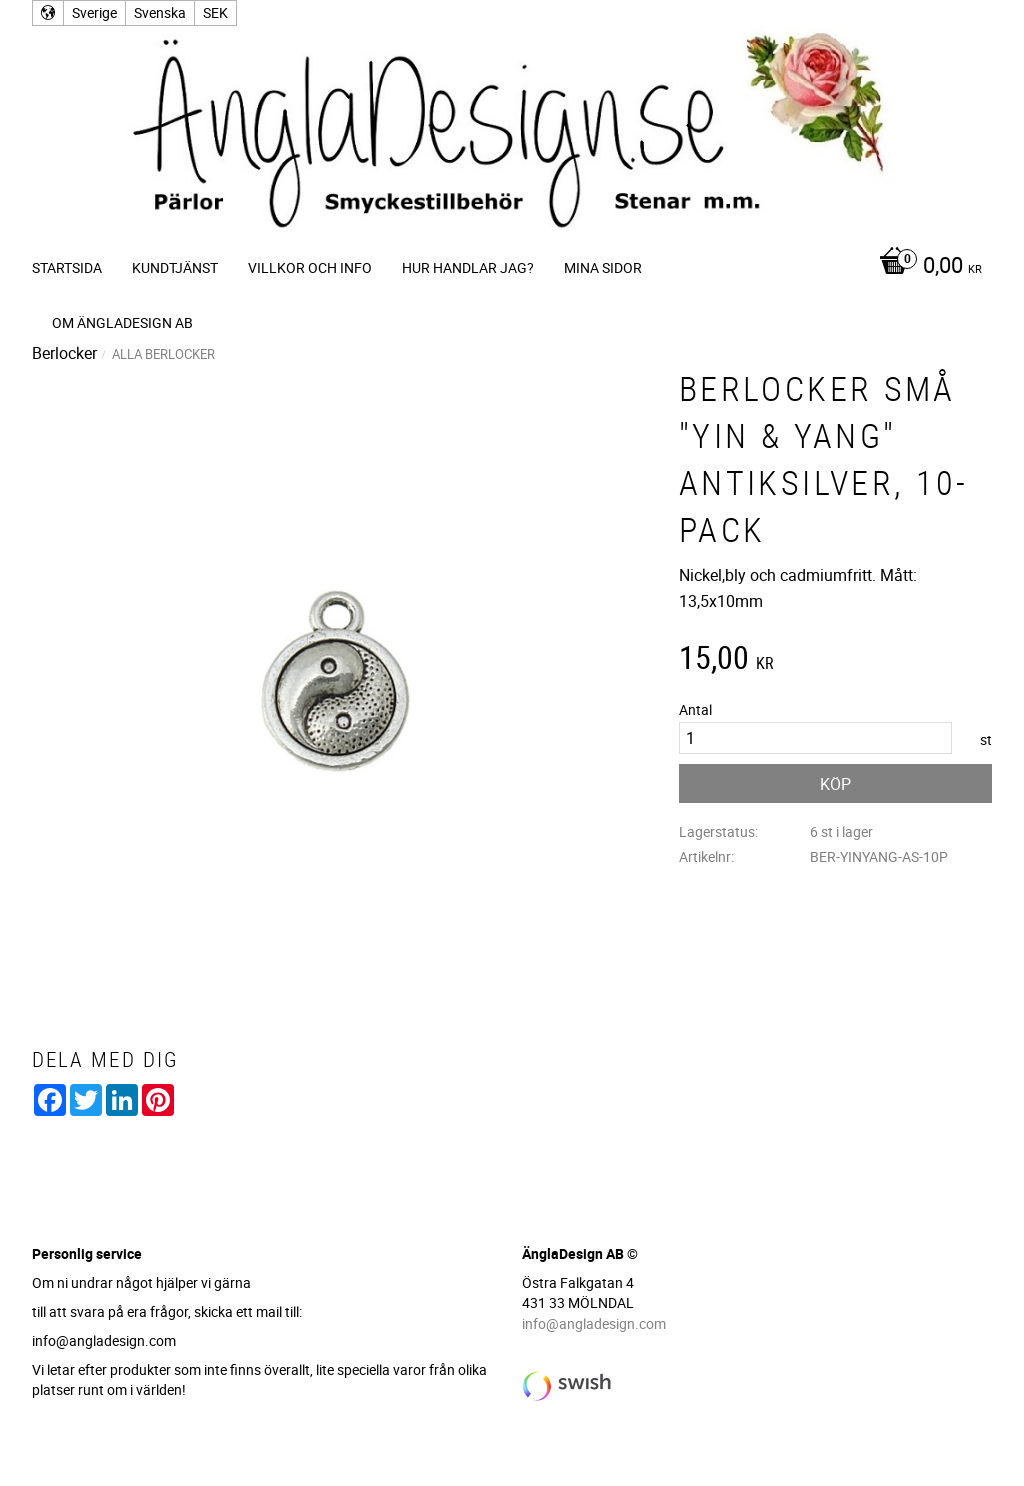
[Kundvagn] (925, 267)
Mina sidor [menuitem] (603, 267)
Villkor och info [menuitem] (310, 267)
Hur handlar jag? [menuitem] (468, 267)
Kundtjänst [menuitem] (175, 267)
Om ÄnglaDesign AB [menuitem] (122, 322)
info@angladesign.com (594, 1323)
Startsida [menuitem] (67, 267)
